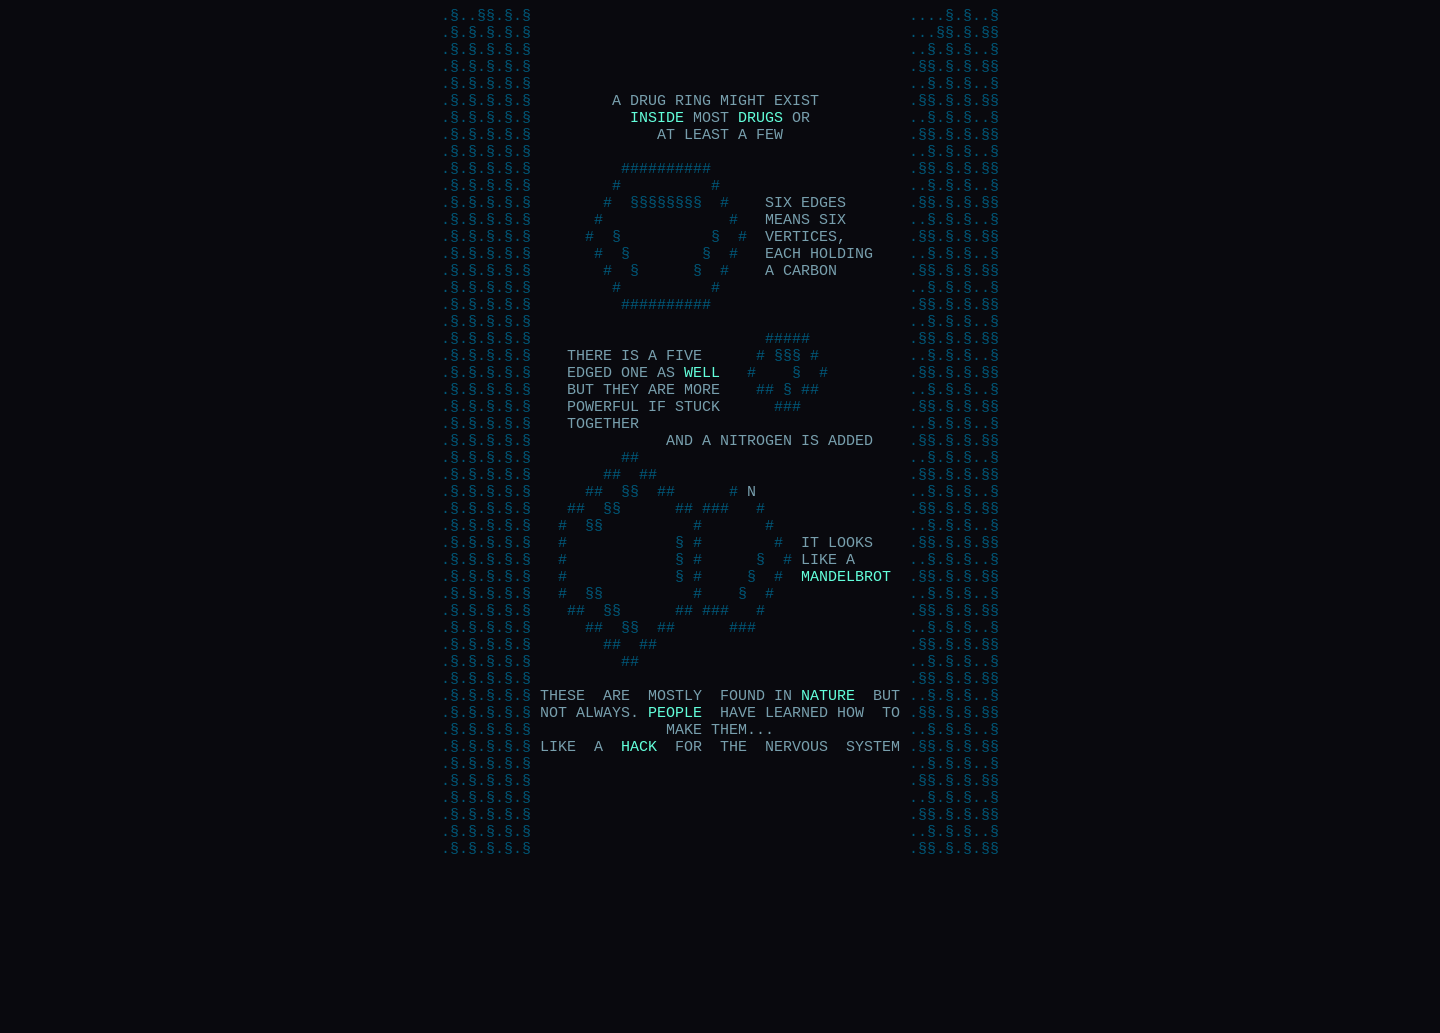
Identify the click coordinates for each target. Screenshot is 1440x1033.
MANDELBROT (846, 678)
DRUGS (760, 138)
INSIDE (657, 138)
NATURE (828, 818)
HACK (639, 878)
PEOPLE (675, 838)
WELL (702, 438)
